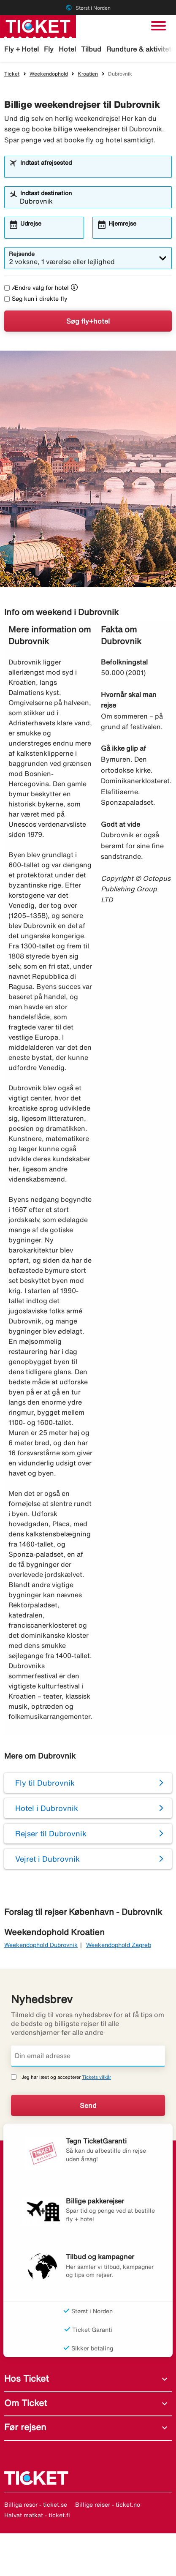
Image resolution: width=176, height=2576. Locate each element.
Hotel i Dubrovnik (46, 1808)
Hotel (67, 49)
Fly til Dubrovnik (45, 1782)
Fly (49, 49)
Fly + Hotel (21, 49)
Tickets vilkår (96, 2077)
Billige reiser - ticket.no (107, 2505)
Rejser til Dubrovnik (51, 1833)
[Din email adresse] (88, 2056)
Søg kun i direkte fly (36, 299)
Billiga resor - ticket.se (35, 2505)
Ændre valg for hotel (36, 288)
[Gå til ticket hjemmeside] (38, 25)
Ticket (11, 73)
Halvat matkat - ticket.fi (37, 2515)
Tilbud (91, 49)
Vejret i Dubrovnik (47, 1859)
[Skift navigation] (158, 26)
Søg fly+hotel (88, 321)
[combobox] (94, 171)
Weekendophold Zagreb (118, 1945)
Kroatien (88, 73)
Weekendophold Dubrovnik (41, 1945)
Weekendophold (49, 73)
